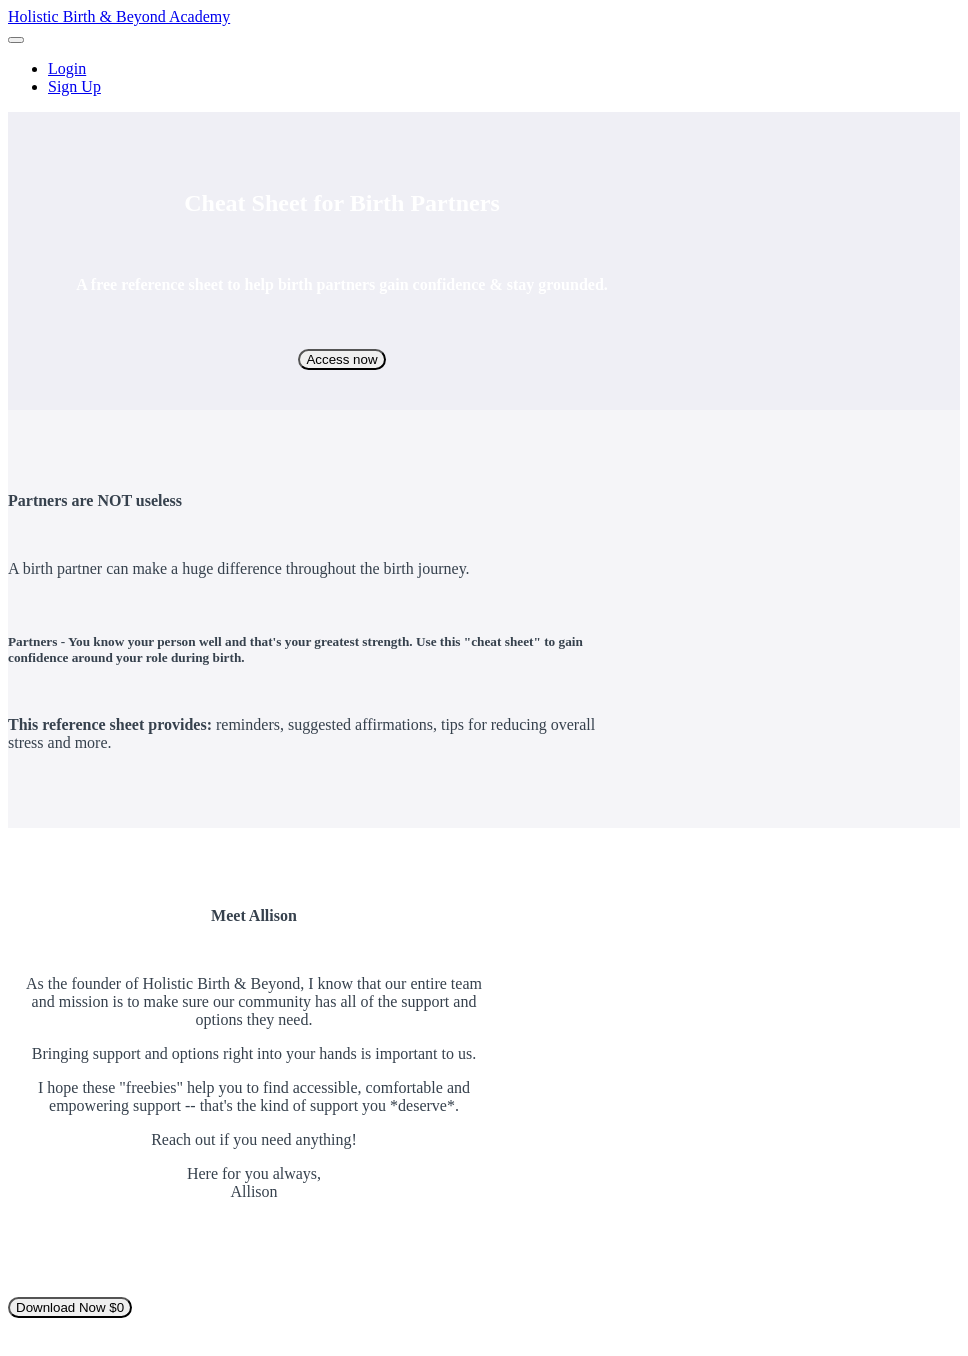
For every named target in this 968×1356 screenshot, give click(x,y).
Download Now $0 (70, 1307)
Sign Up (74, 86)
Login (67, 68)
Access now (341, 359)
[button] (16, 40)
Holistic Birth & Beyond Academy (119, 16)
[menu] (484, 78)
